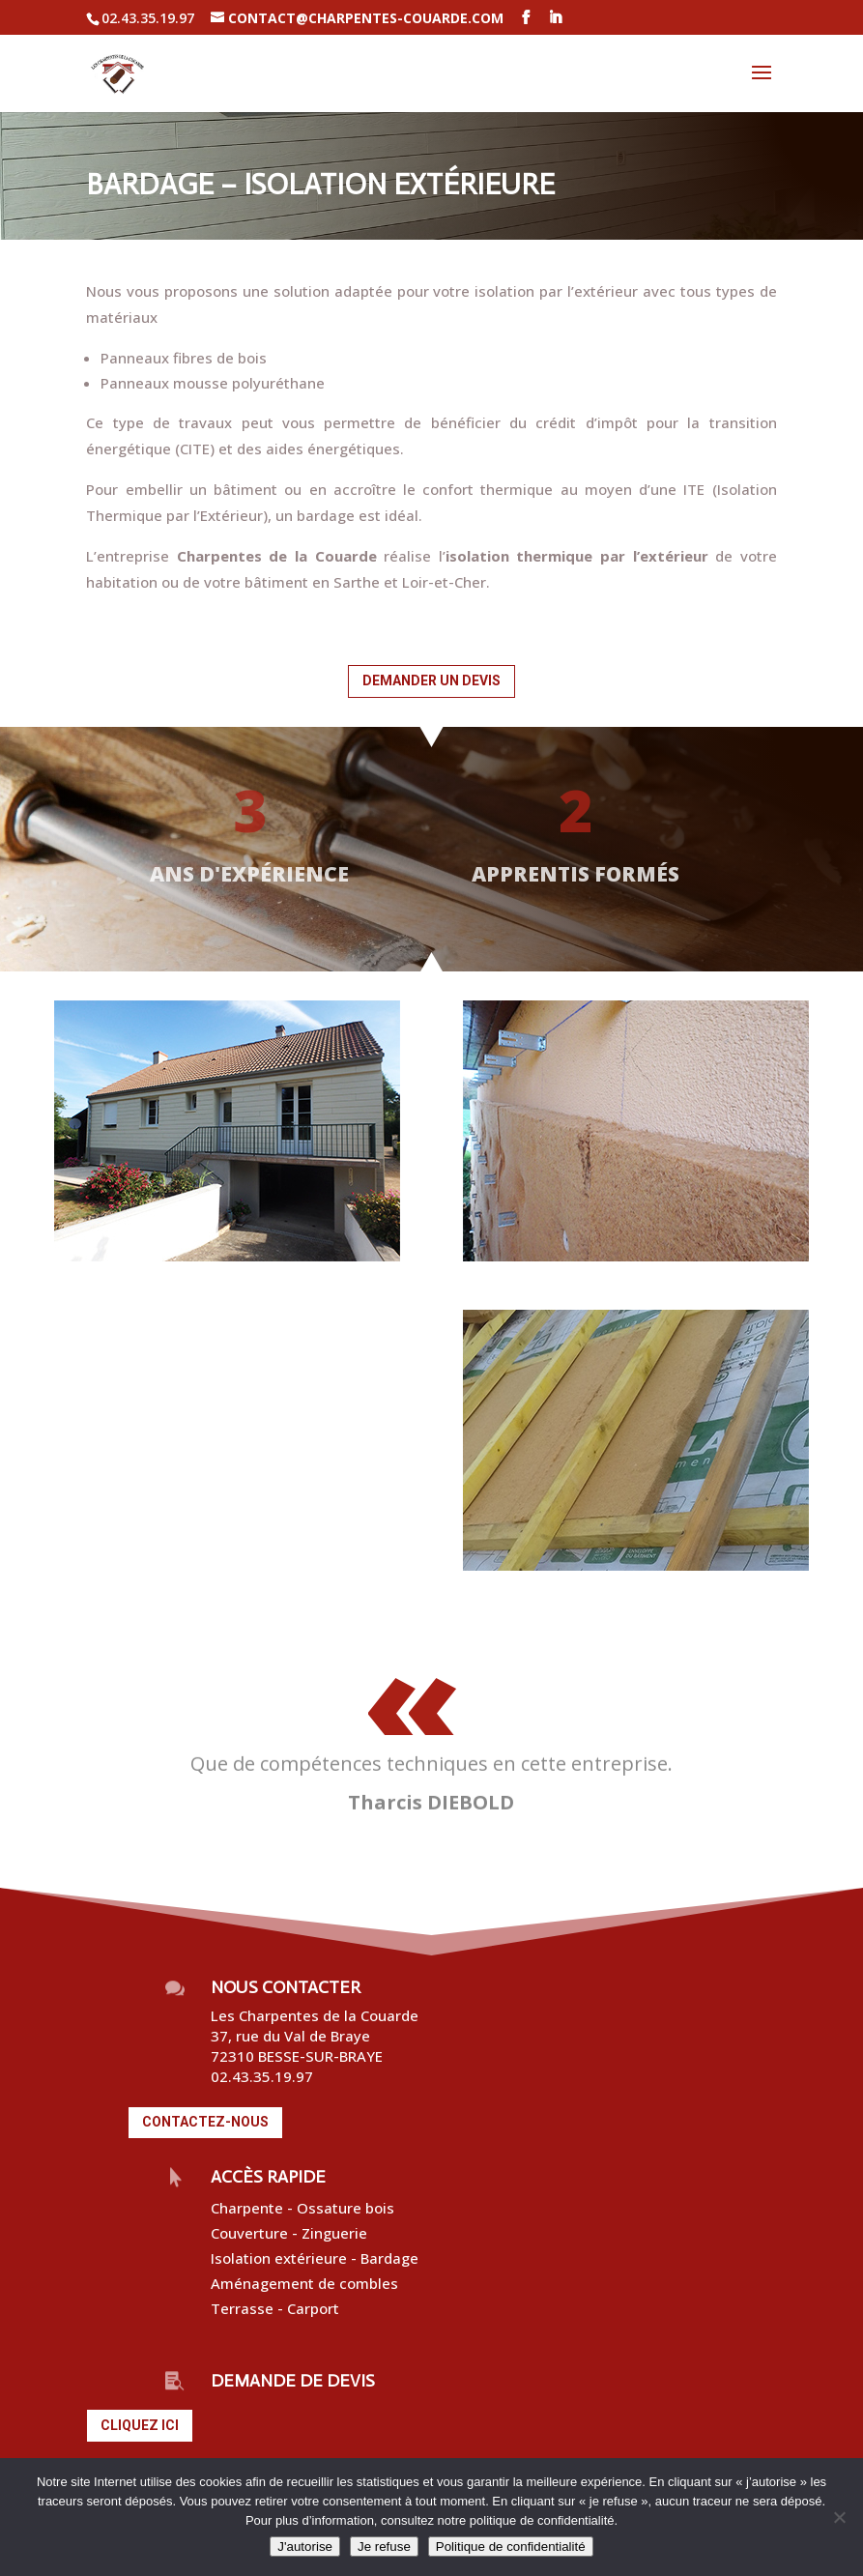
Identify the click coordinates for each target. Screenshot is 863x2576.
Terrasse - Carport (275, 2308)
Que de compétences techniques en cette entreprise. (431, 1764)
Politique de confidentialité (511, 2546)
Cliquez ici (140, 2425)
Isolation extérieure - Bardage (316, 2258)
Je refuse (384, 2546)
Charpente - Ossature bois (302, 2207)
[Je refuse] (839, 2517)
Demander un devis (431, 680)
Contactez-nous (205, 2121)
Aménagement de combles (304, 2283)
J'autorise (304, 2546)
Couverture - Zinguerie (291, 2233)
